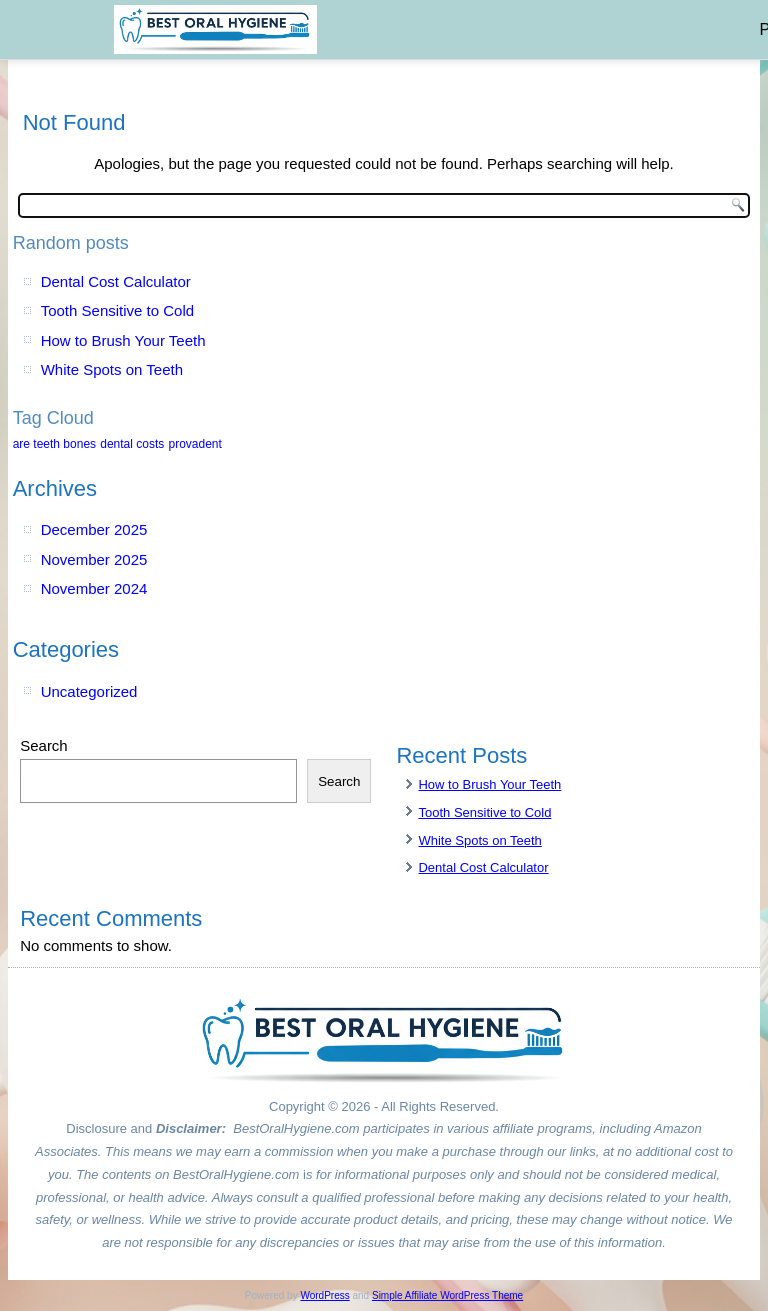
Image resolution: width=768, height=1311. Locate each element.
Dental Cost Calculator (116, 281)
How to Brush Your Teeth (123, 340)
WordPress (324, 1295)
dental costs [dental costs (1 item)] (132, 444)
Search (44, 745)
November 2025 (94, 559)
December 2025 (94, 529)
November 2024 (94, 588)
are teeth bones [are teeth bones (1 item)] (54, 444)
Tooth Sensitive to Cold (117, 310)
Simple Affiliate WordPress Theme (447, 1295)
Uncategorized (89, 691)
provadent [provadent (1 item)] (194, 444)
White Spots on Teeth (112, 369)
